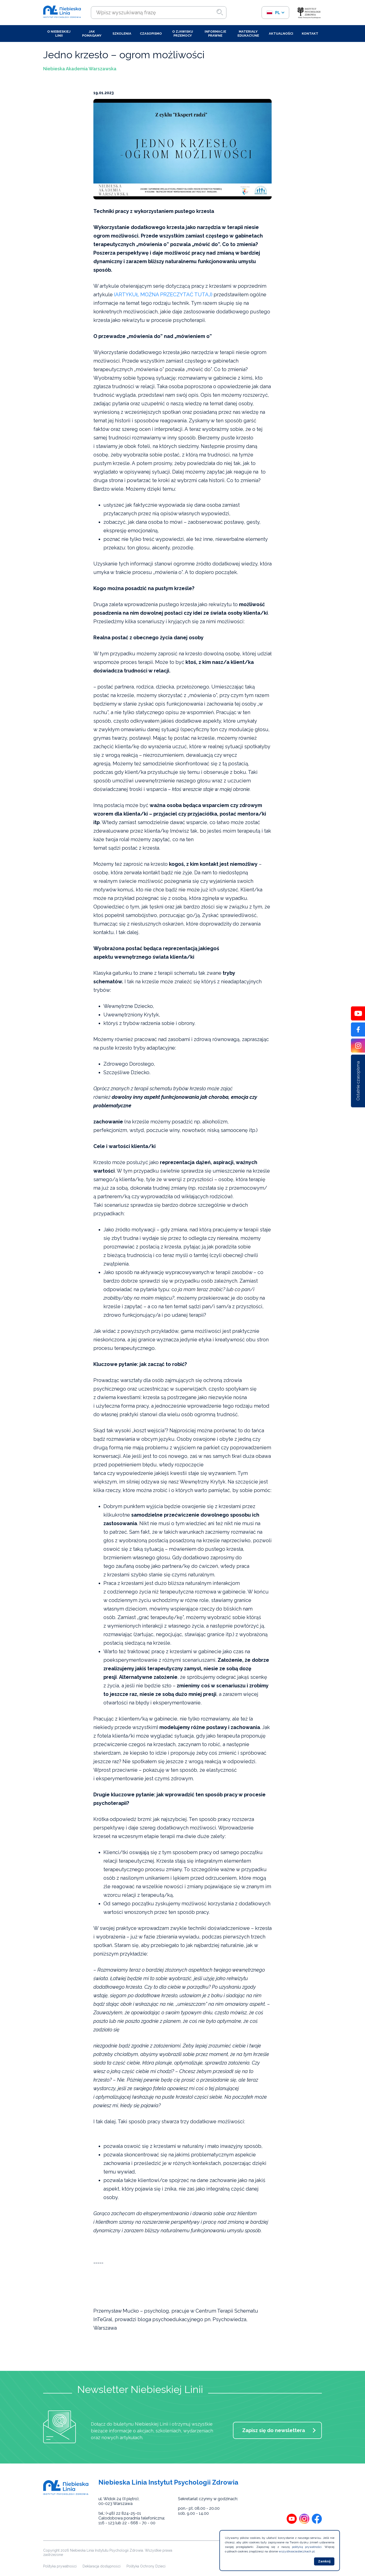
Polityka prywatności (60, 2566)
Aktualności (281, 33)
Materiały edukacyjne (248, 33)
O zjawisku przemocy (182, 33)
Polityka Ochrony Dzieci (146, 2566)
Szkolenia (121, 33)
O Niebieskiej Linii (59, 33)
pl (273, 12)
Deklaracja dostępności (101, 2566)
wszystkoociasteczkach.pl (297, 2551)
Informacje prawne (215, 33)
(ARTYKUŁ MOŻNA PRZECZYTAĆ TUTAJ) (163, 295)
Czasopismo (151, 33)
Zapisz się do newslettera (273, 2430)
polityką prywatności (307, 2547)
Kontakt (310, 33)
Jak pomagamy (91, 33)
